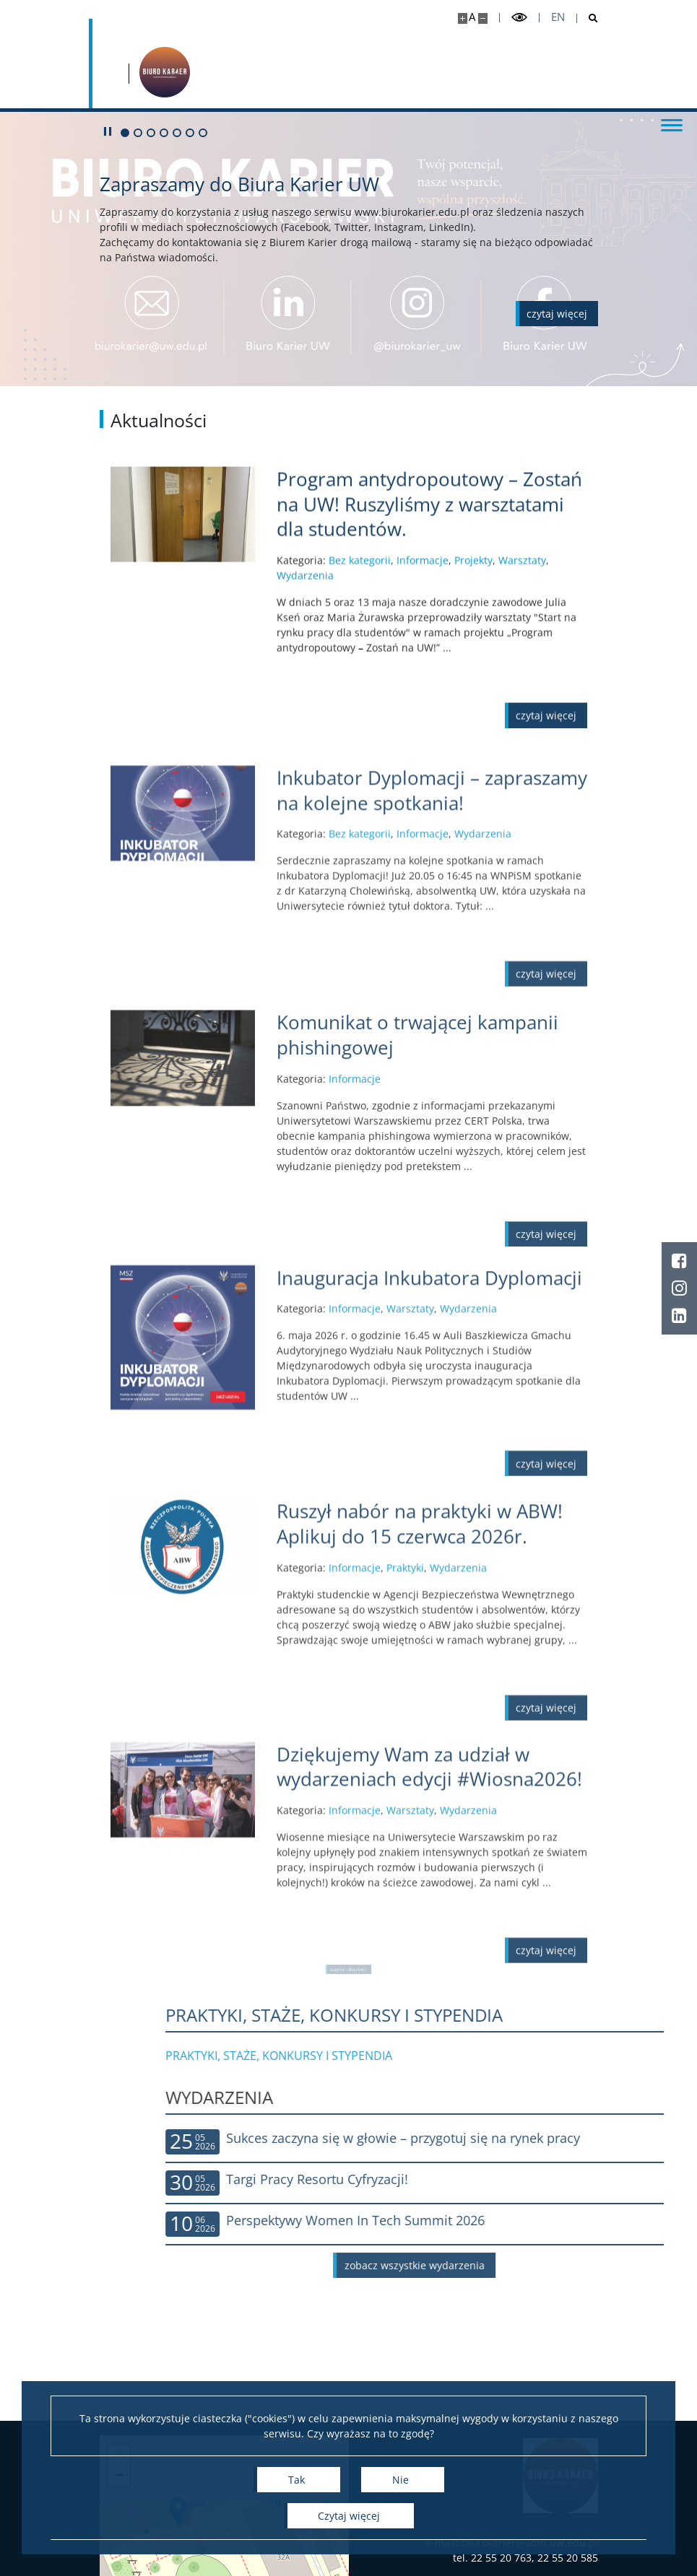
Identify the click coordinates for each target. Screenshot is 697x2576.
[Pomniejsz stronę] (483, 18)
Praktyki (405, 1662)
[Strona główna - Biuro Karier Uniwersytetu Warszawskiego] (164, 72)
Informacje (423, 625)
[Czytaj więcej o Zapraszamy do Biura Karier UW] (557, 313)
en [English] (558, 17)
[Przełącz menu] (672, 124)
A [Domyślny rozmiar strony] (472, 17)
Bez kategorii (360, 625)
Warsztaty (522, 625)
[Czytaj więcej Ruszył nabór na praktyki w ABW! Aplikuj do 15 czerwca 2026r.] (432, 1618)
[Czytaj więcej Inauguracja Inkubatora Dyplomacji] (432, 1368)
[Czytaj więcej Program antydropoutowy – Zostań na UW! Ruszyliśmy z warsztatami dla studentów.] (432, 569)
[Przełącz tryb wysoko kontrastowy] (519, 17)
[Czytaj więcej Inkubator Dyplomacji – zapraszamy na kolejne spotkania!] (432, 885)
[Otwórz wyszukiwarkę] (587, 18)
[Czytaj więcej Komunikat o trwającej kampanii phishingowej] (432, 1136)
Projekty (473, 625)
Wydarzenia (305, 640)
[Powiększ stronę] (462, 18)
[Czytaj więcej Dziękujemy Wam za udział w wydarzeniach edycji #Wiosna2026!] (432, 1862)
